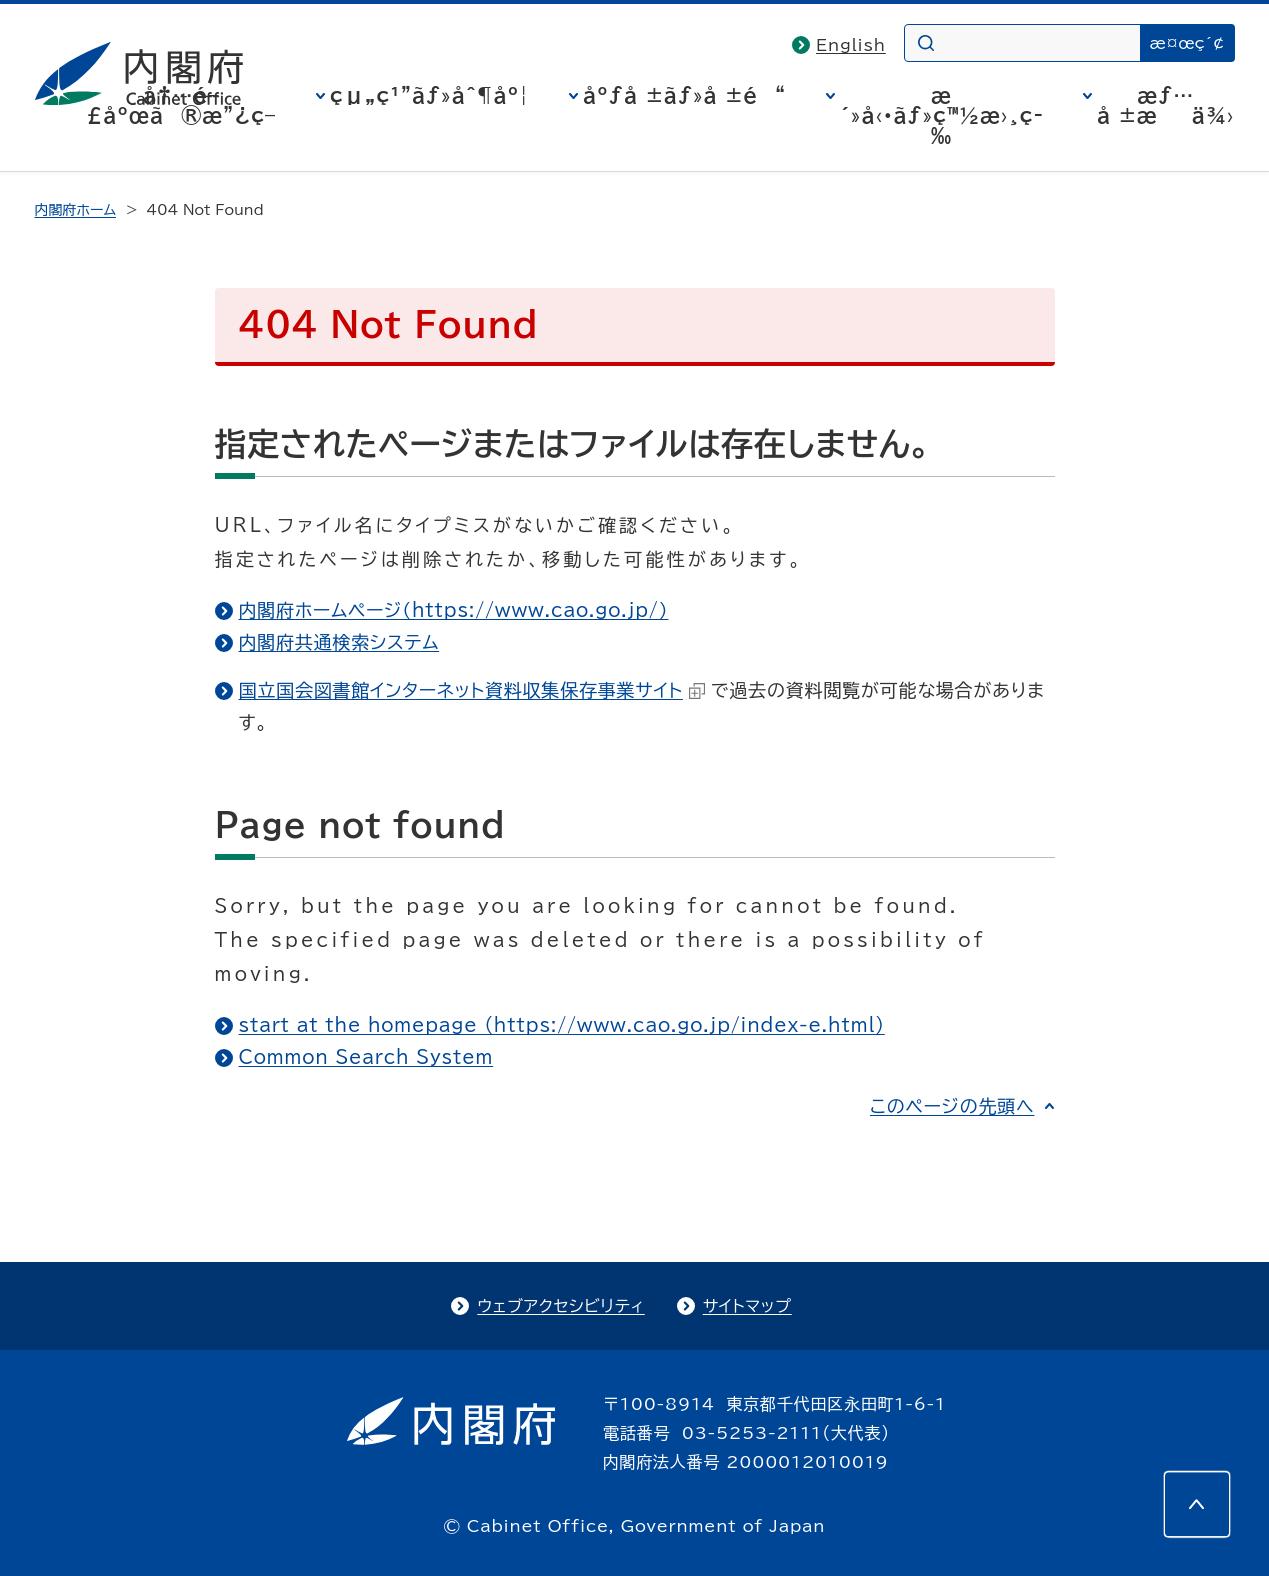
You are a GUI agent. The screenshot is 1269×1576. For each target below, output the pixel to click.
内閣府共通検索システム (339, 642)
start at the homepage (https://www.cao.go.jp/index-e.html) (562, 1025)
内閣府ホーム (75, 210)
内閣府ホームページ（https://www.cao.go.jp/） (454, 610)
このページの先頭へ (952, 1106)
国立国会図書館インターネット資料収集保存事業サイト (472, 690)
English (851, 45)
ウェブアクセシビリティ (560, 1306)
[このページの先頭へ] (1197, 1504)
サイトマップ (747, 1306)
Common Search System (366, 1057)
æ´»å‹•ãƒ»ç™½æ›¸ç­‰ (941, 115)
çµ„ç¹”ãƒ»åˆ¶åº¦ (429, 95)
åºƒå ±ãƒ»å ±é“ (684, 95)
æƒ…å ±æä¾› (1165, 105)
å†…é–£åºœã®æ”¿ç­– (181, 105)
